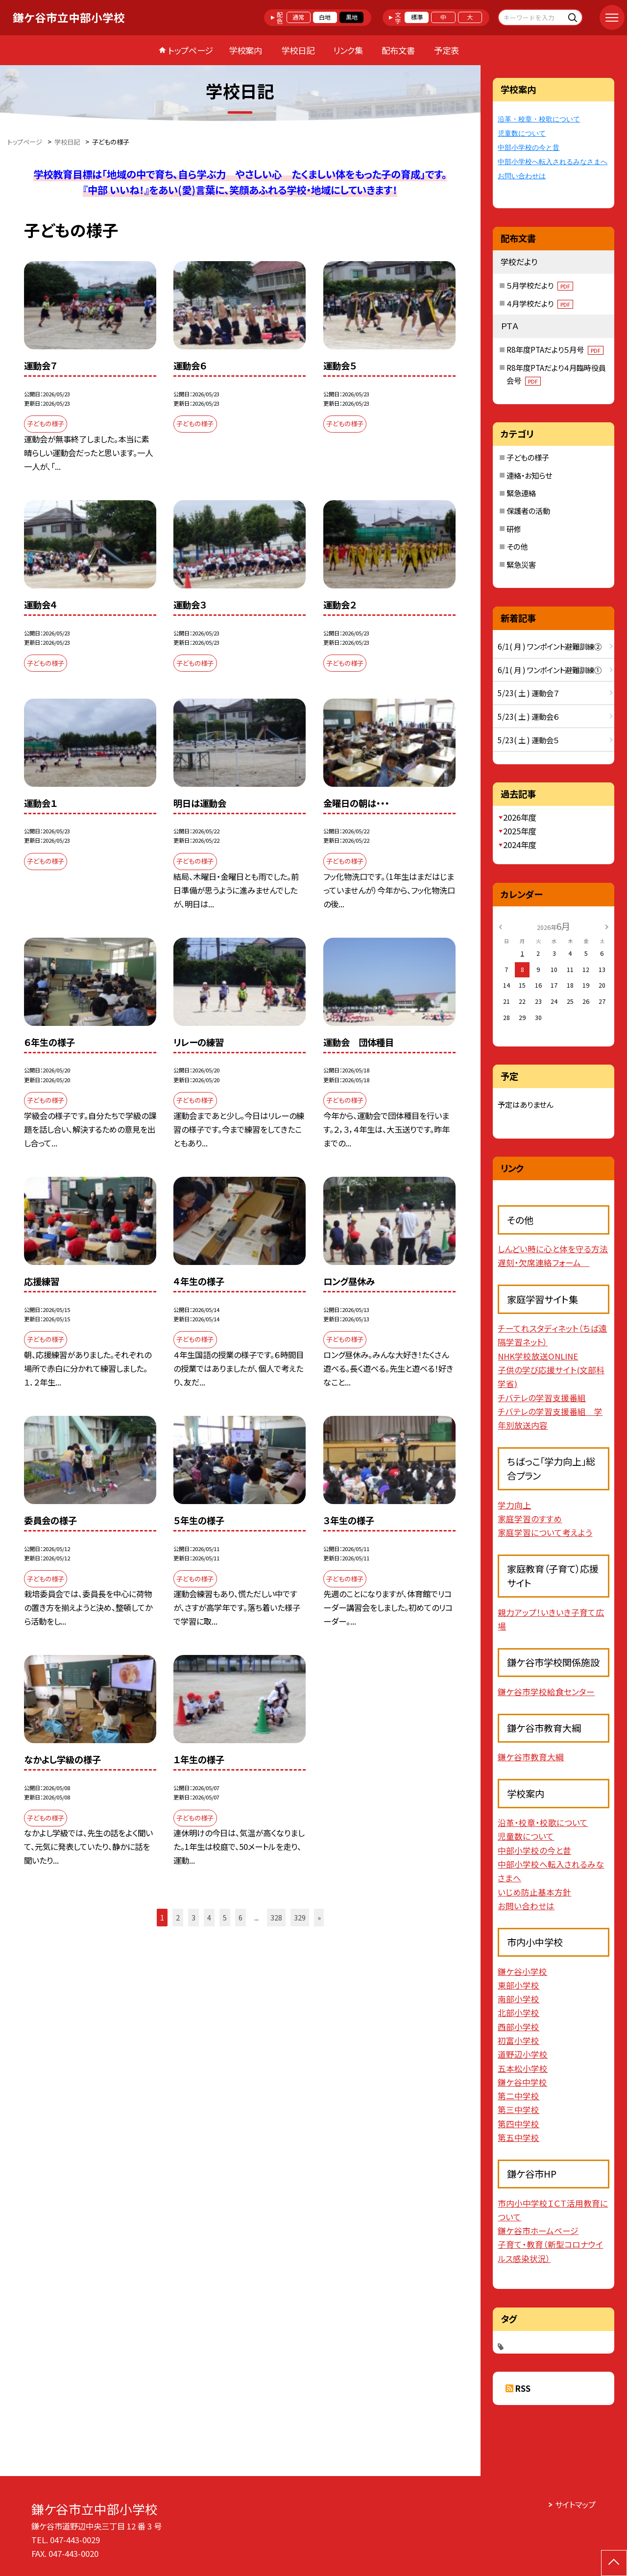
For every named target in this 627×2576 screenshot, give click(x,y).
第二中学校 (518, 2096)
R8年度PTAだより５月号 (554, 349)
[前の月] (500, 926)
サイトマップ (575, 2504)
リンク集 (348, 50)
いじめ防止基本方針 (534, 1892)
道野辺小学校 (523, 2054)
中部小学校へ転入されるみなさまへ (552, 162)
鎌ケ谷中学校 (522, 2082)
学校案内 (245, 50)
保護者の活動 (528, 510)
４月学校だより (539, 303)
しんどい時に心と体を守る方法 (553, 1249)
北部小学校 (518, 2012)
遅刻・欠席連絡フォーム (543, 1262)
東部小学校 (518, 1985)
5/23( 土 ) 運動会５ (528, 739)
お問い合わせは (522, 176)
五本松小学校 (523, 2068)
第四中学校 (518, 2124)
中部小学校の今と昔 (528, 147)
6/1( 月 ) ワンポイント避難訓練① (550, 669)
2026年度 (519, 817)
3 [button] (193, 1917)
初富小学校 (518, 2040)
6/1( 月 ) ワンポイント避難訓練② (550, 646)
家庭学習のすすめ (530, 1519)
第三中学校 (518, 2109)
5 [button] (225, 1917)
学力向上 (514, 1505)
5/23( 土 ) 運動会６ (528, 716)
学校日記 (297, 50)
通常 (298, 17)
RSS (523, 2388)
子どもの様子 (527, 457)
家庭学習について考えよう (545, 1532)
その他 (517, 546)
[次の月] (606, 926)
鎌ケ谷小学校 (522, 1971)
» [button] (319, 1917)
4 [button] (209, 1917)
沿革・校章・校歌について (539, 119)
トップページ (190, 50)
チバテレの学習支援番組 (542, 1398)
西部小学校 (518, 2027)
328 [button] (276, 1917)
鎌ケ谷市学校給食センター (546, 1692)
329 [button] (300, 1917)
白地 (325, 17)
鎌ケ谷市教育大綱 (531, 1757)
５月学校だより (539, 285)
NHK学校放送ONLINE (538, 1356)
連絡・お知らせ (529, 475)
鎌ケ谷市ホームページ (538, 2230)
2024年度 (519, 845)
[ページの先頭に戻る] (614, 2563)
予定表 (446, 50)
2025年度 (519, 831)
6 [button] (240, 1917)
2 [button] (178, 1917)
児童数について (522, 133)
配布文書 (398, 50)
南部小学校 (518, 1999)
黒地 (352, 17)
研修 (513, 528)
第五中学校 (518, 2137)
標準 (417, 17)
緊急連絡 (521, 492)
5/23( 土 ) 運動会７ (528, 692)
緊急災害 (521, 564)
